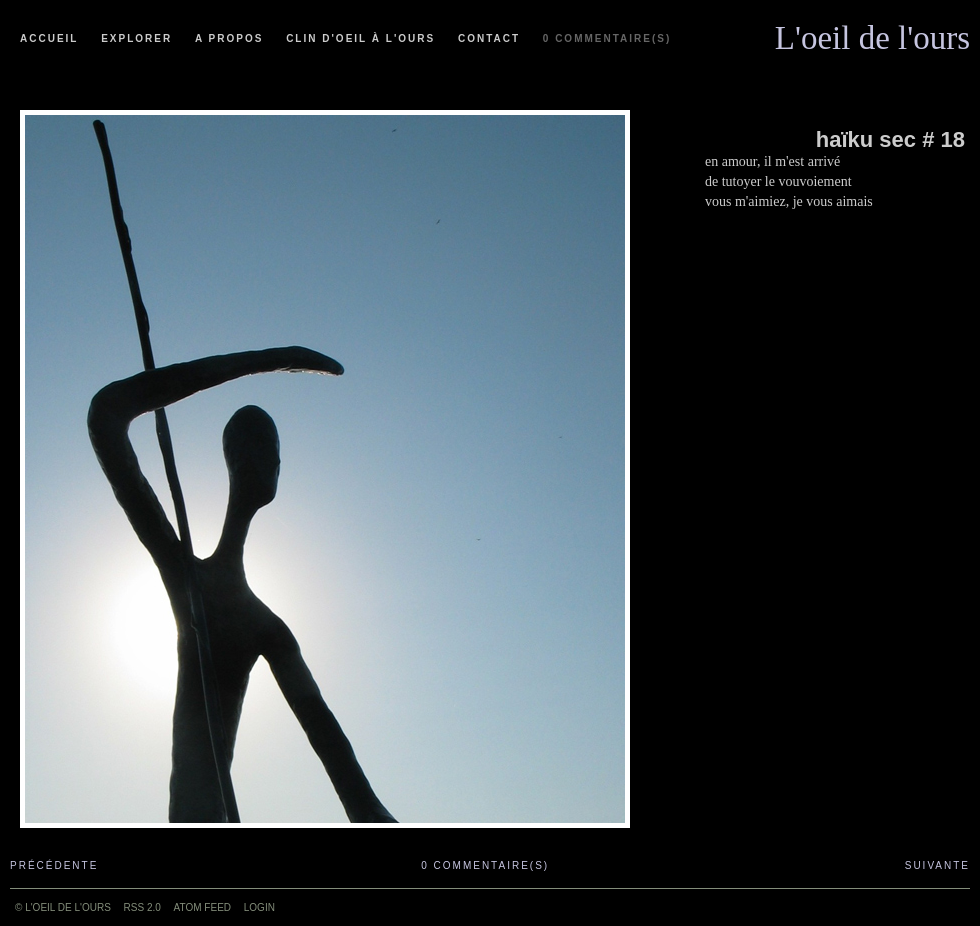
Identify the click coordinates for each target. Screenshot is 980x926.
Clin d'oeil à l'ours (360, 38)
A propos (229, 38)
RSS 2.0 (142, 907)
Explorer (136, 38)
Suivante (937, 865)
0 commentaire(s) (607, 38)
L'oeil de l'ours (872, 33)
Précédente (54, 865)
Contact (489, 38)
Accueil (49, 38)
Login (259, 907)
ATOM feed (202, 907)
